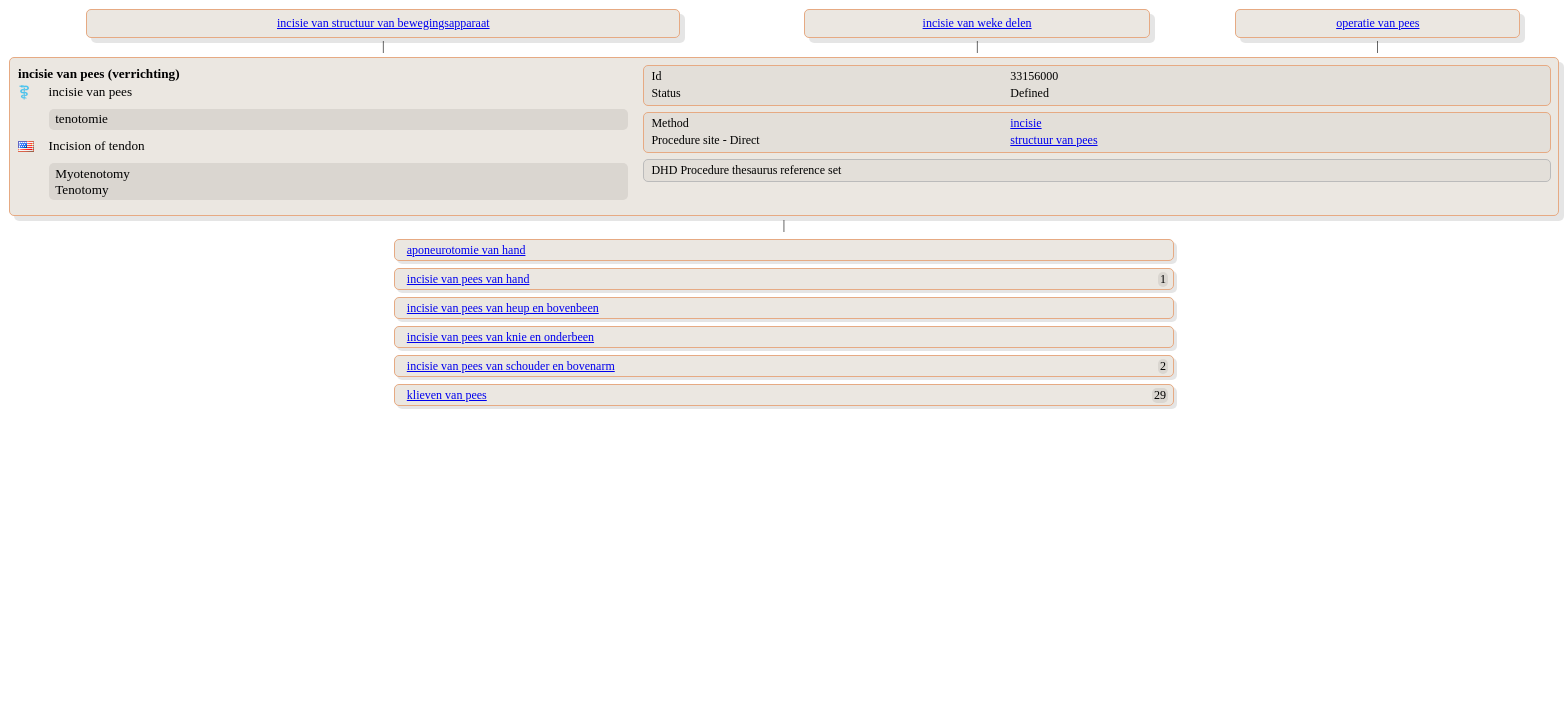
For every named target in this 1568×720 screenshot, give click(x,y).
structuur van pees (1053, 140)
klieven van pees (447, 395)
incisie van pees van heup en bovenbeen (503, 308)
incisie (1025, 123)
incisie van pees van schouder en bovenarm (511, 366)
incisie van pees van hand (468, 279)
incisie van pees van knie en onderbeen (500, 337)
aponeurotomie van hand (466, 250)
